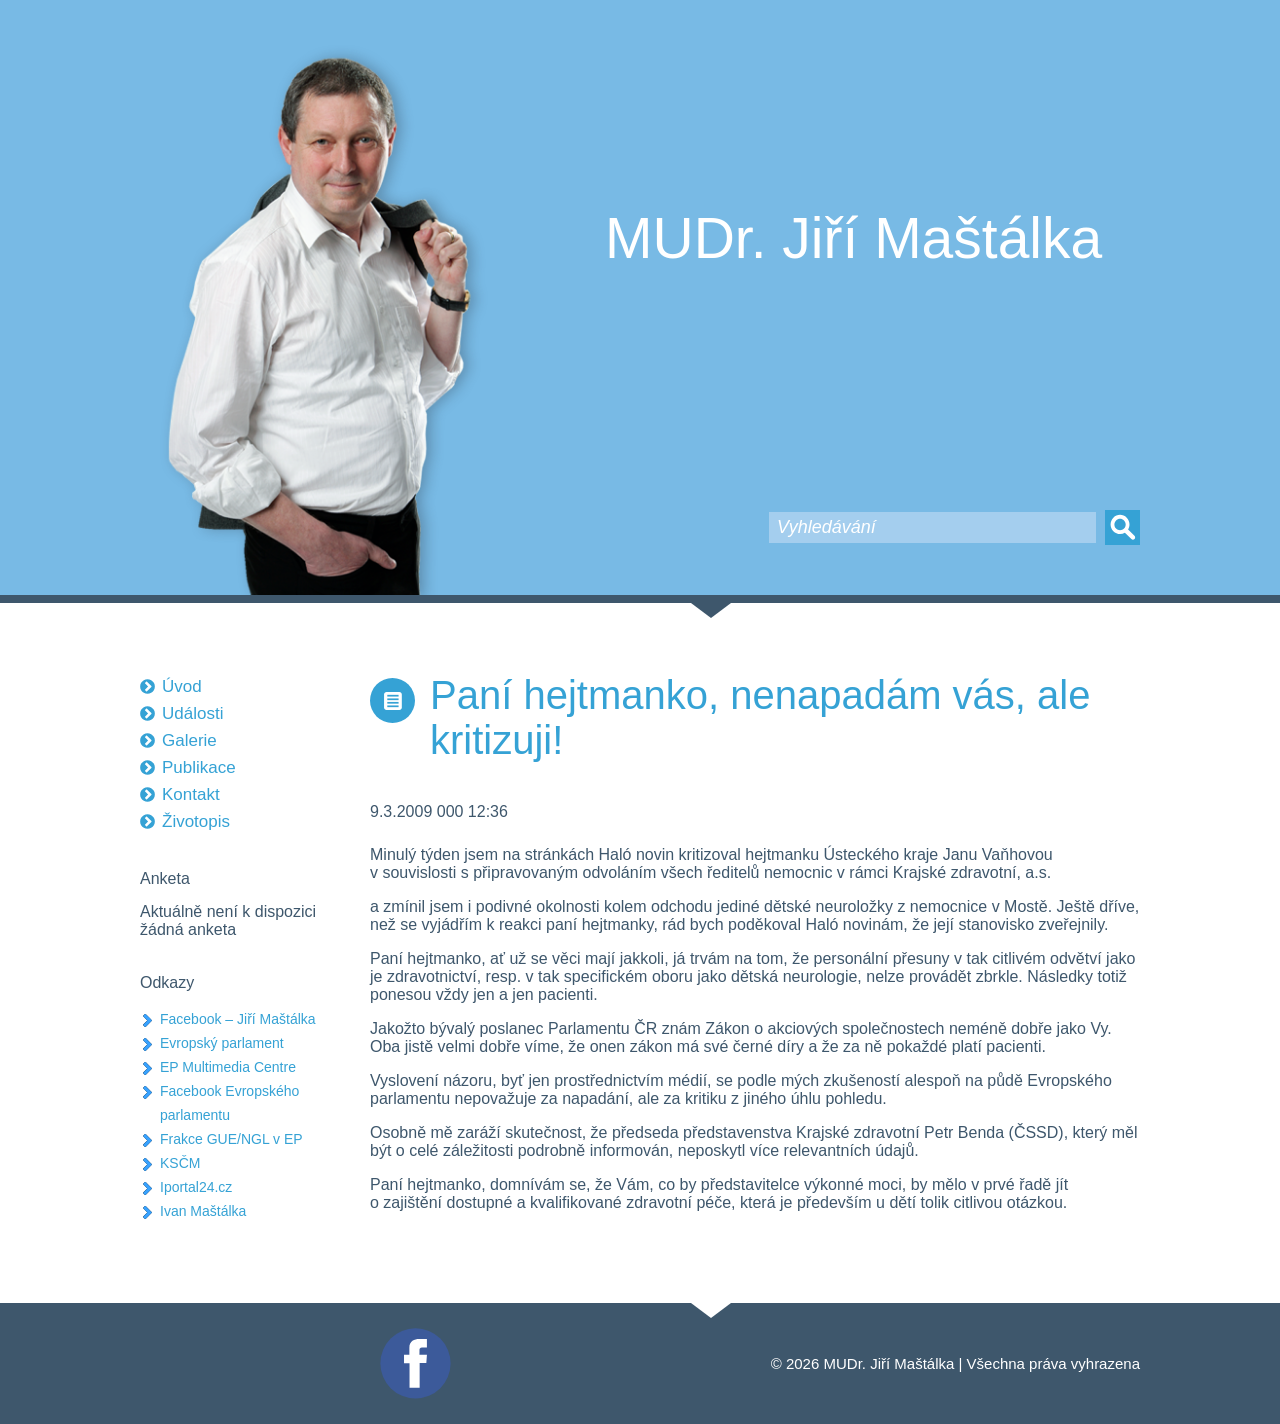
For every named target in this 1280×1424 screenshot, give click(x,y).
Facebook (413, 1336)
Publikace (199, 767)
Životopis (196, 821)
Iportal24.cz (196, 1187)
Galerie (189, 740)
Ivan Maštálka (203, 1211)
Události (192, 713)
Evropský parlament (222, 1043)
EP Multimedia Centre (228, 1067)
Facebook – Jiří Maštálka (238, 1019)
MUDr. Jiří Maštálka (853, 238)
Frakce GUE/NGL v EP (231, 1139)
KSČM (180, 1163)
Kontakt (191, 794)
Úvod (182, 686)
